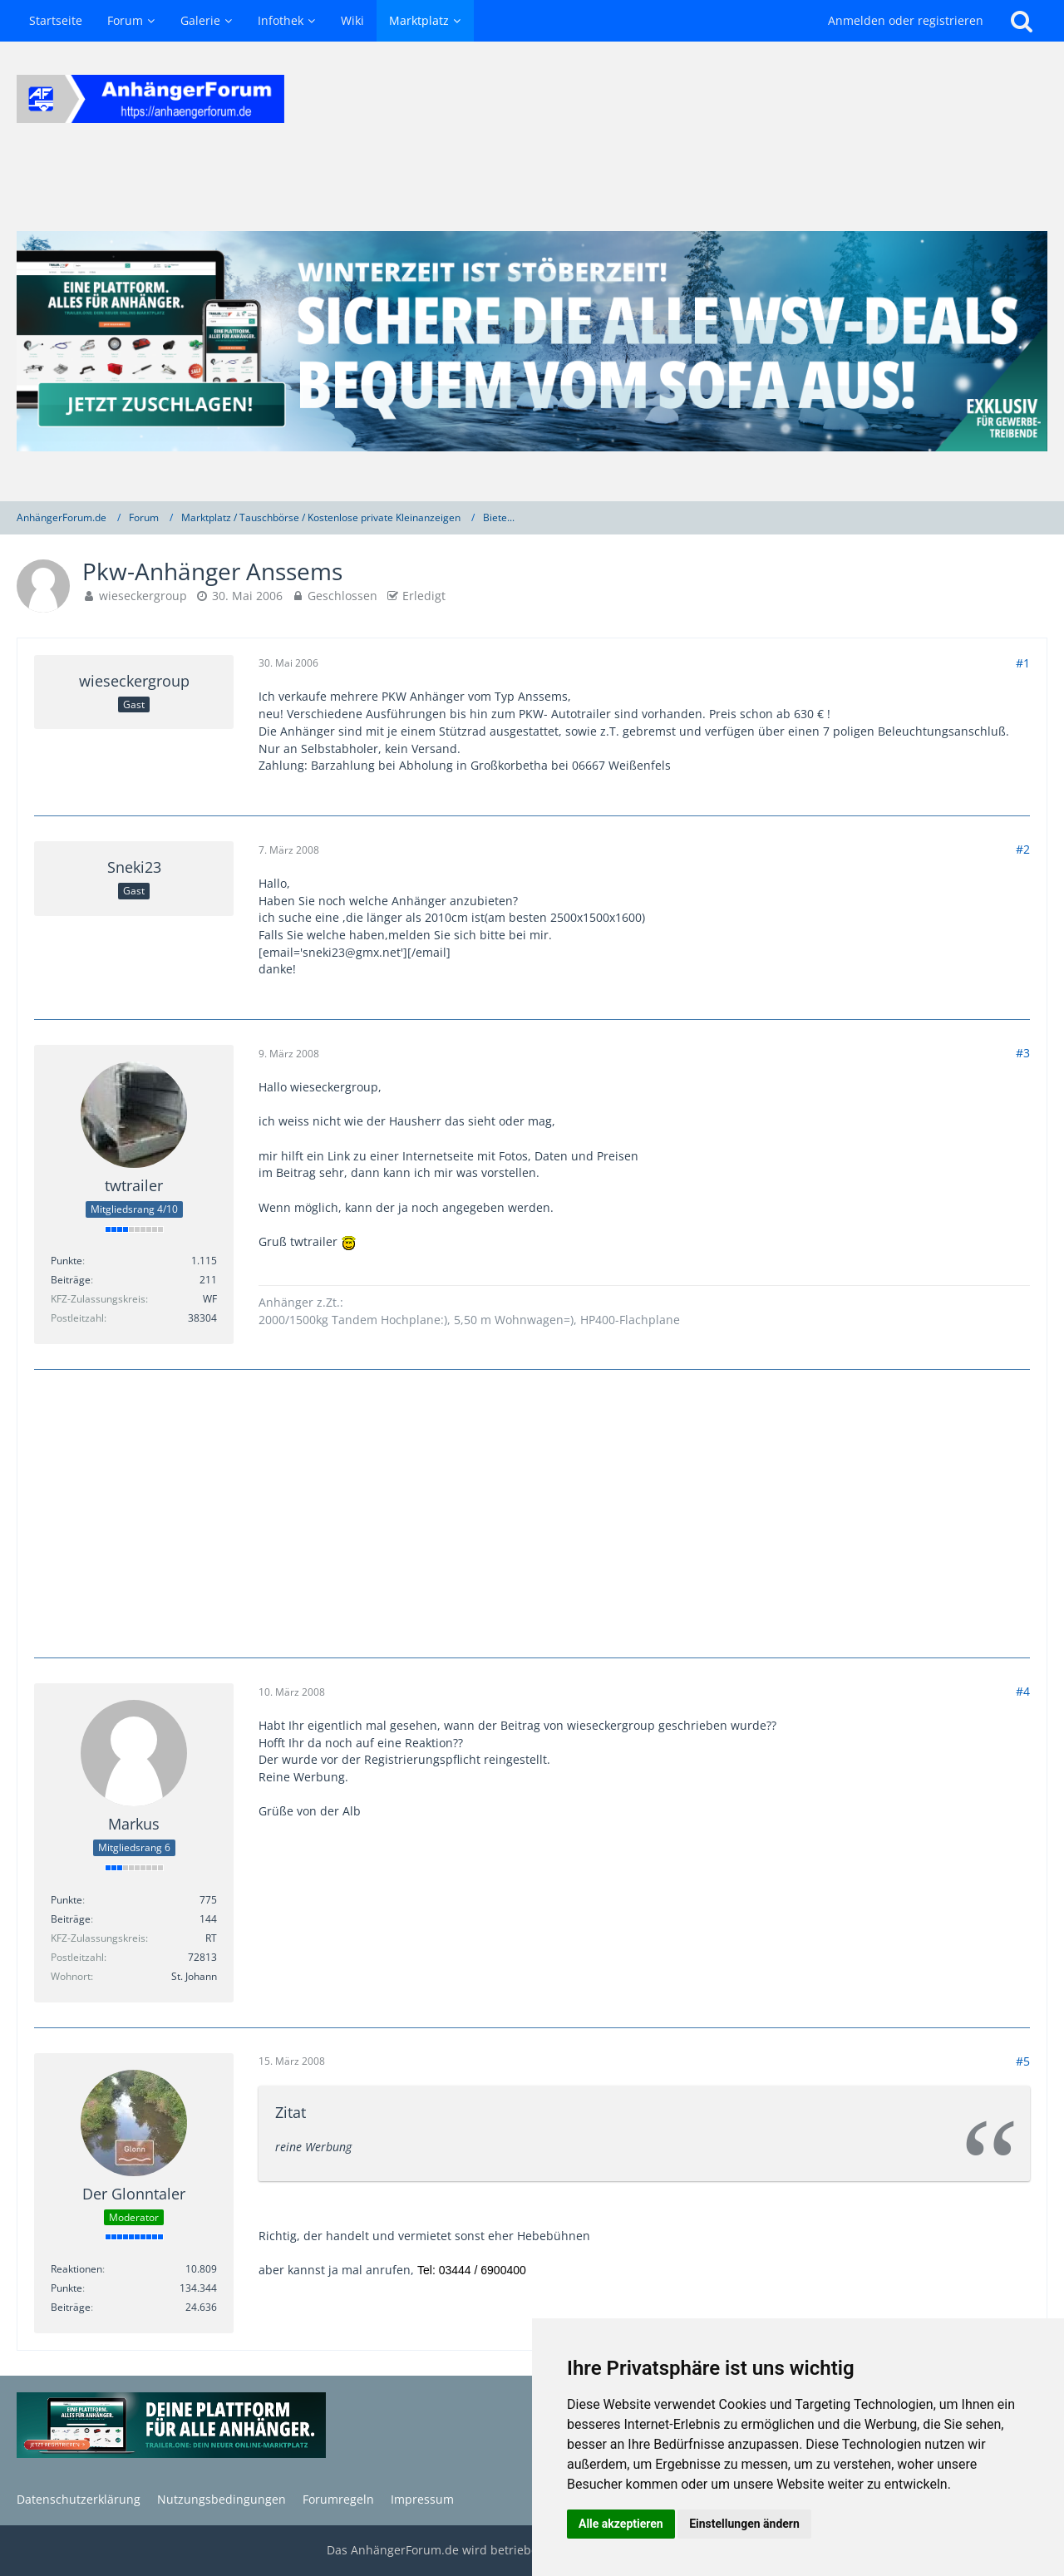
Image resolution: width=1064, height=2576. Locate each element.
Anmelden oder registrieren (905, 20)
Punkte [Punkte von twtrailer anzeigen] (66, 1261)
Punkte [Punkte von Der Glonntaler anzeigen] (66, 2288)
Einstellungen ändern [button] (744, 2523)
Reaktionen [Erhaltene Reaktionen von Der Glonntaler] (76, 2269)
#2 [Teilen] (1023, 849)
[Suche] (1021, 21)
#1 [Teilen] (1023, 663)
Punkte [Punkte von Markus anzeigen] (66, 1900)
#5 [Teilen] (1023, 2061)
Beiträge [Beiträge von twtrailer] (71, 1280)
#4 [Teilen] (1023, 1691)
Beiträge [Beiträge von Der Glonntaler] (71, 2307)
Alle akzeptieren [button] (621, 2523)
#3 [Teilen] (1023, 1053)
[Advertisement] (532, 1511)
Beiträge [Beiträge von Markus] (71, 1919)
